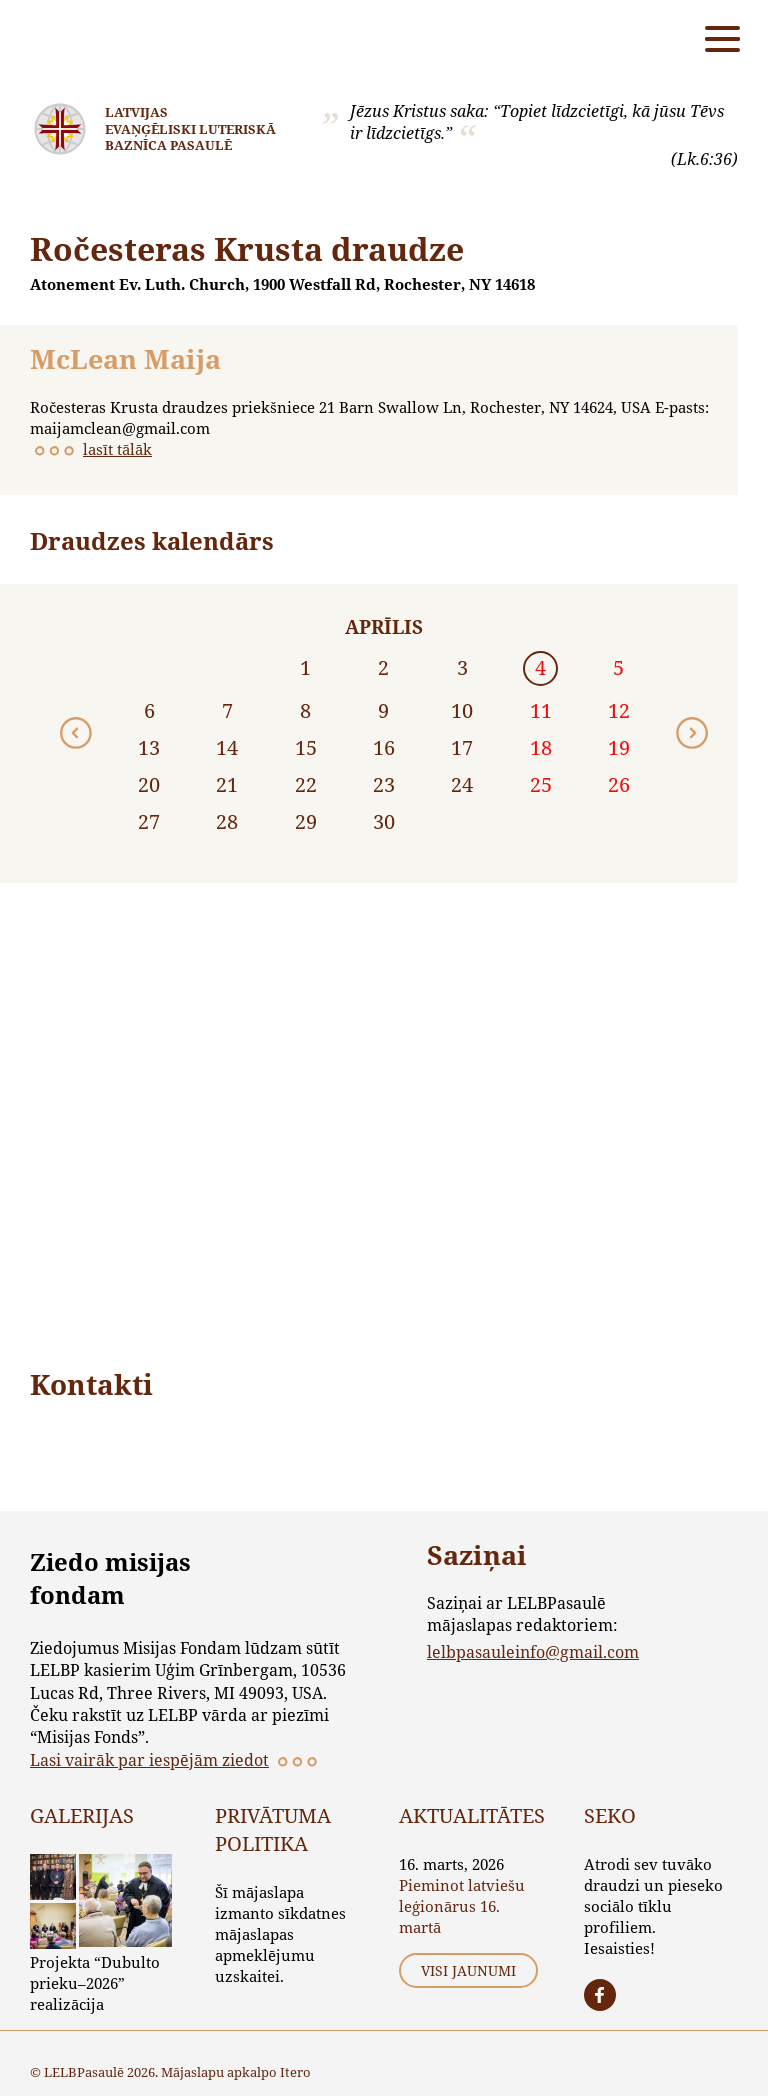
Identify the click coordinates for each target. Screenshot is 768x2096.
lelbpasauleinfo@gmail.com (533, 1651)
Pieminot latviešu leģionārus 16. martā (462, 1906)
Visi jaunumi (468, 1970)
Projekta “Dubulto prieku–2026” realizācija (95, 1983)
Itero (295, 2072)
